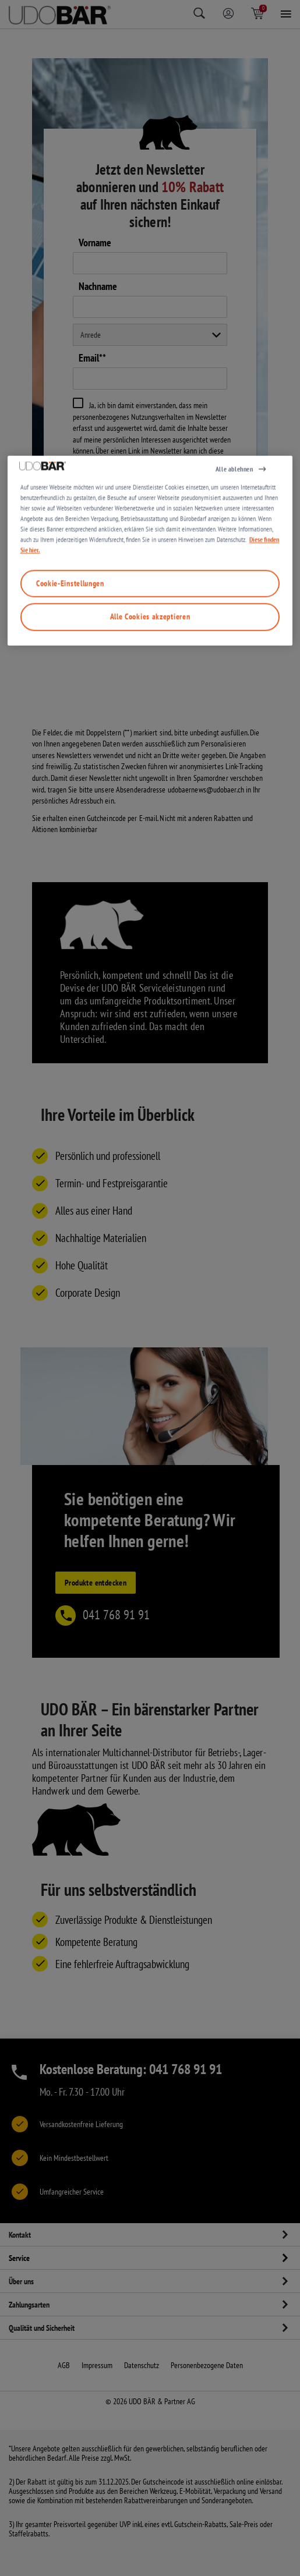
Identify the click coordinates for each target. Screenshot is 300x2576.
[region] (150, 1254)
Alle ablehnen (234, 1172)
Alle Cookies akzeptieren (150, 1320)
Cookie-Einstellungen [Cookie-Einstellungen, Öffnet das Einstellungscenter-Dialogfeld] (70, 1287)
